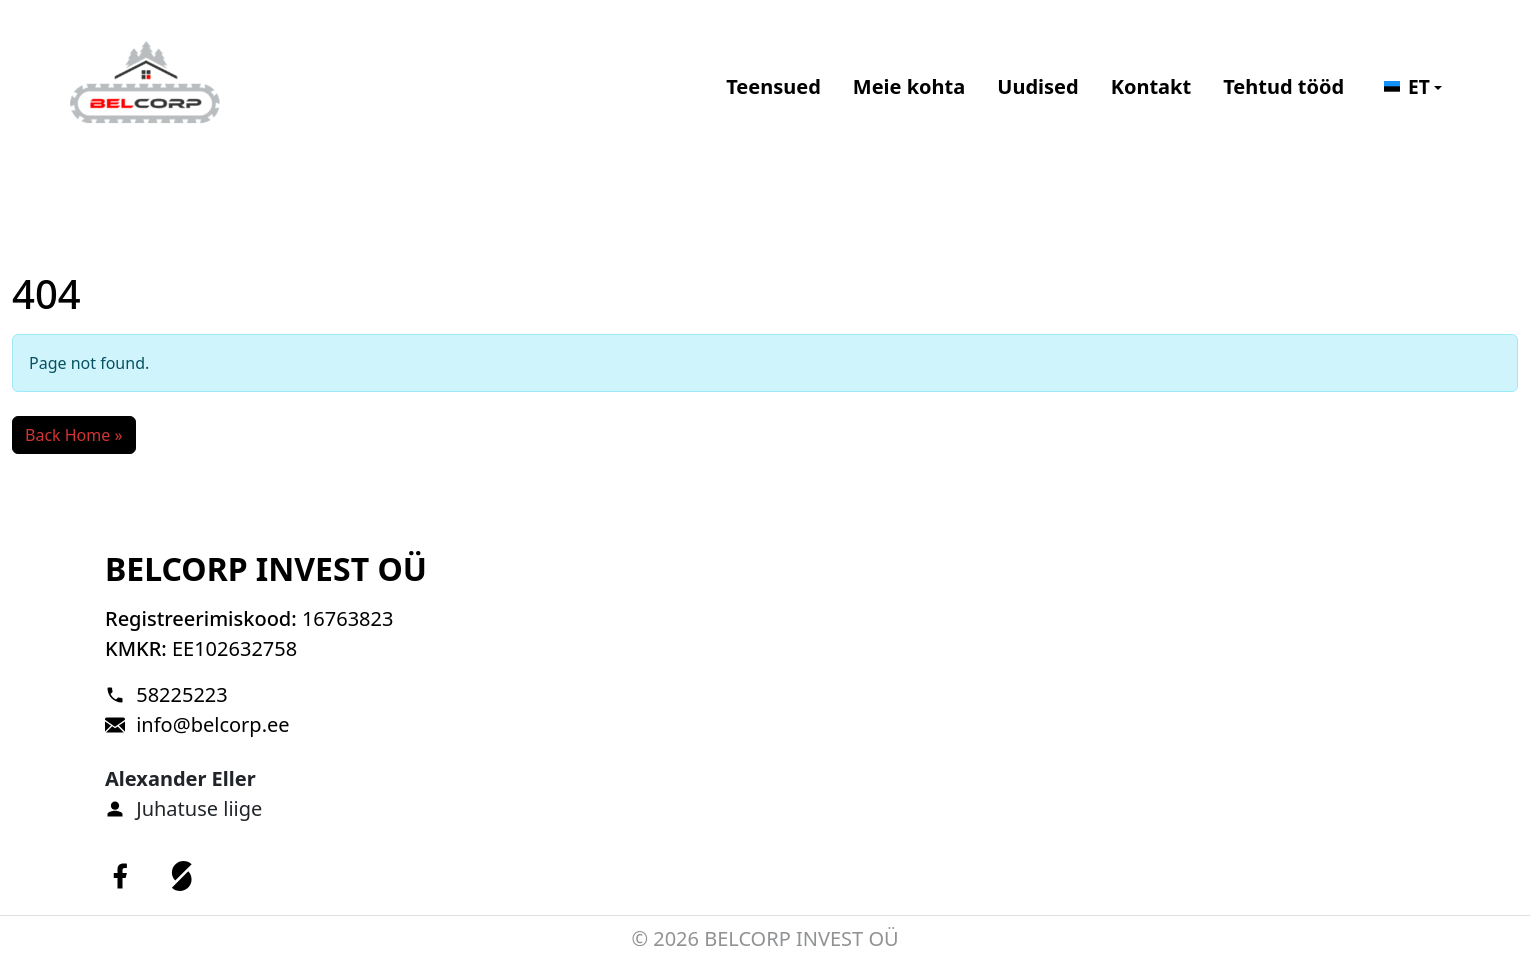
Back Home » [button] (74, 435)
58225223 (182, 694)
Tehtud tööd (1283, 86)
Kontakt (1151, 86)
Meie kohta (909, 86)
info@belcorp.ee (212, 724)
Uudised (1037, 86)
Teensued (773, 86)
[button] (1413, 87)
